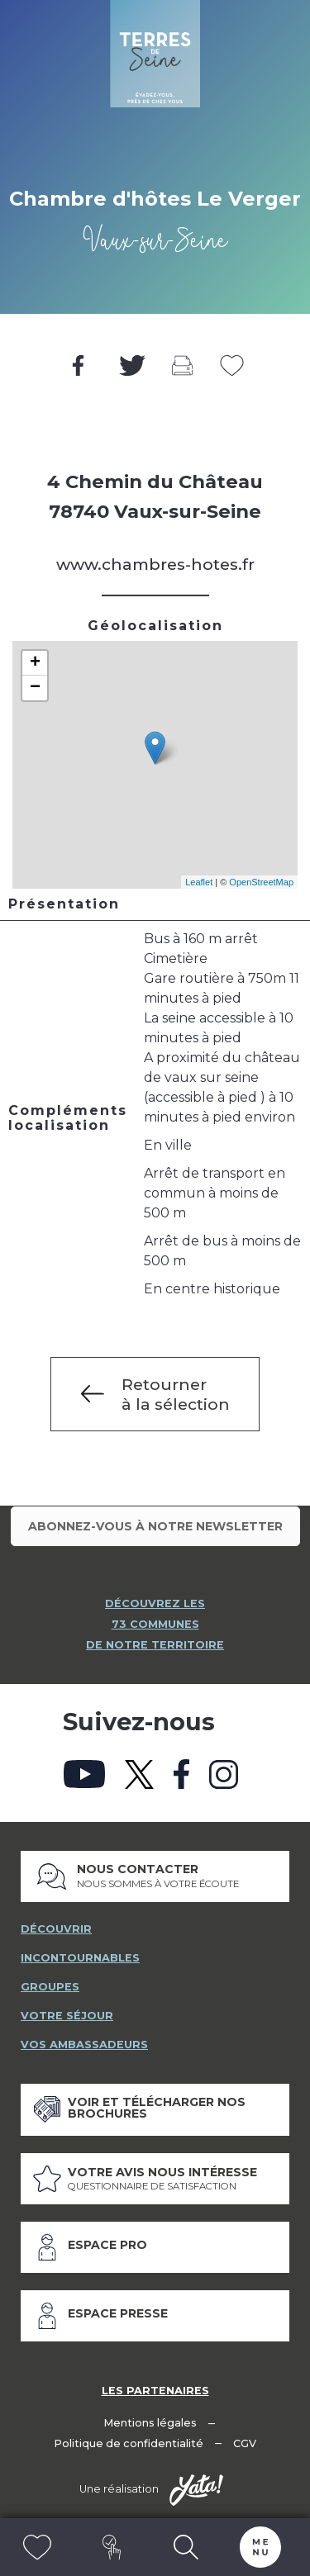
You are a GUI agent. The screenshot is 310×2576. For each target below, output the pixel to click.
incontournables (80, 1958)
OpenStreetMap (261, 882)
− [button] (35, 688)
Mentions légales (150, 2423)
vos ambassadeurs (84, 2044)
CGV (244, 2443)
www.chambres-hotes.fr (155, 564)
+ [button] (35, 663)
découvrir (56, 1929)
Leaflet (198, 882)
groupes (50, 1987)
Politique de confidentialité (128, 2443)
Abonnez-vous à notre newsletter (155, 1526)
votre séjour (67, 2015)
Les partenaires (155, 2390)
